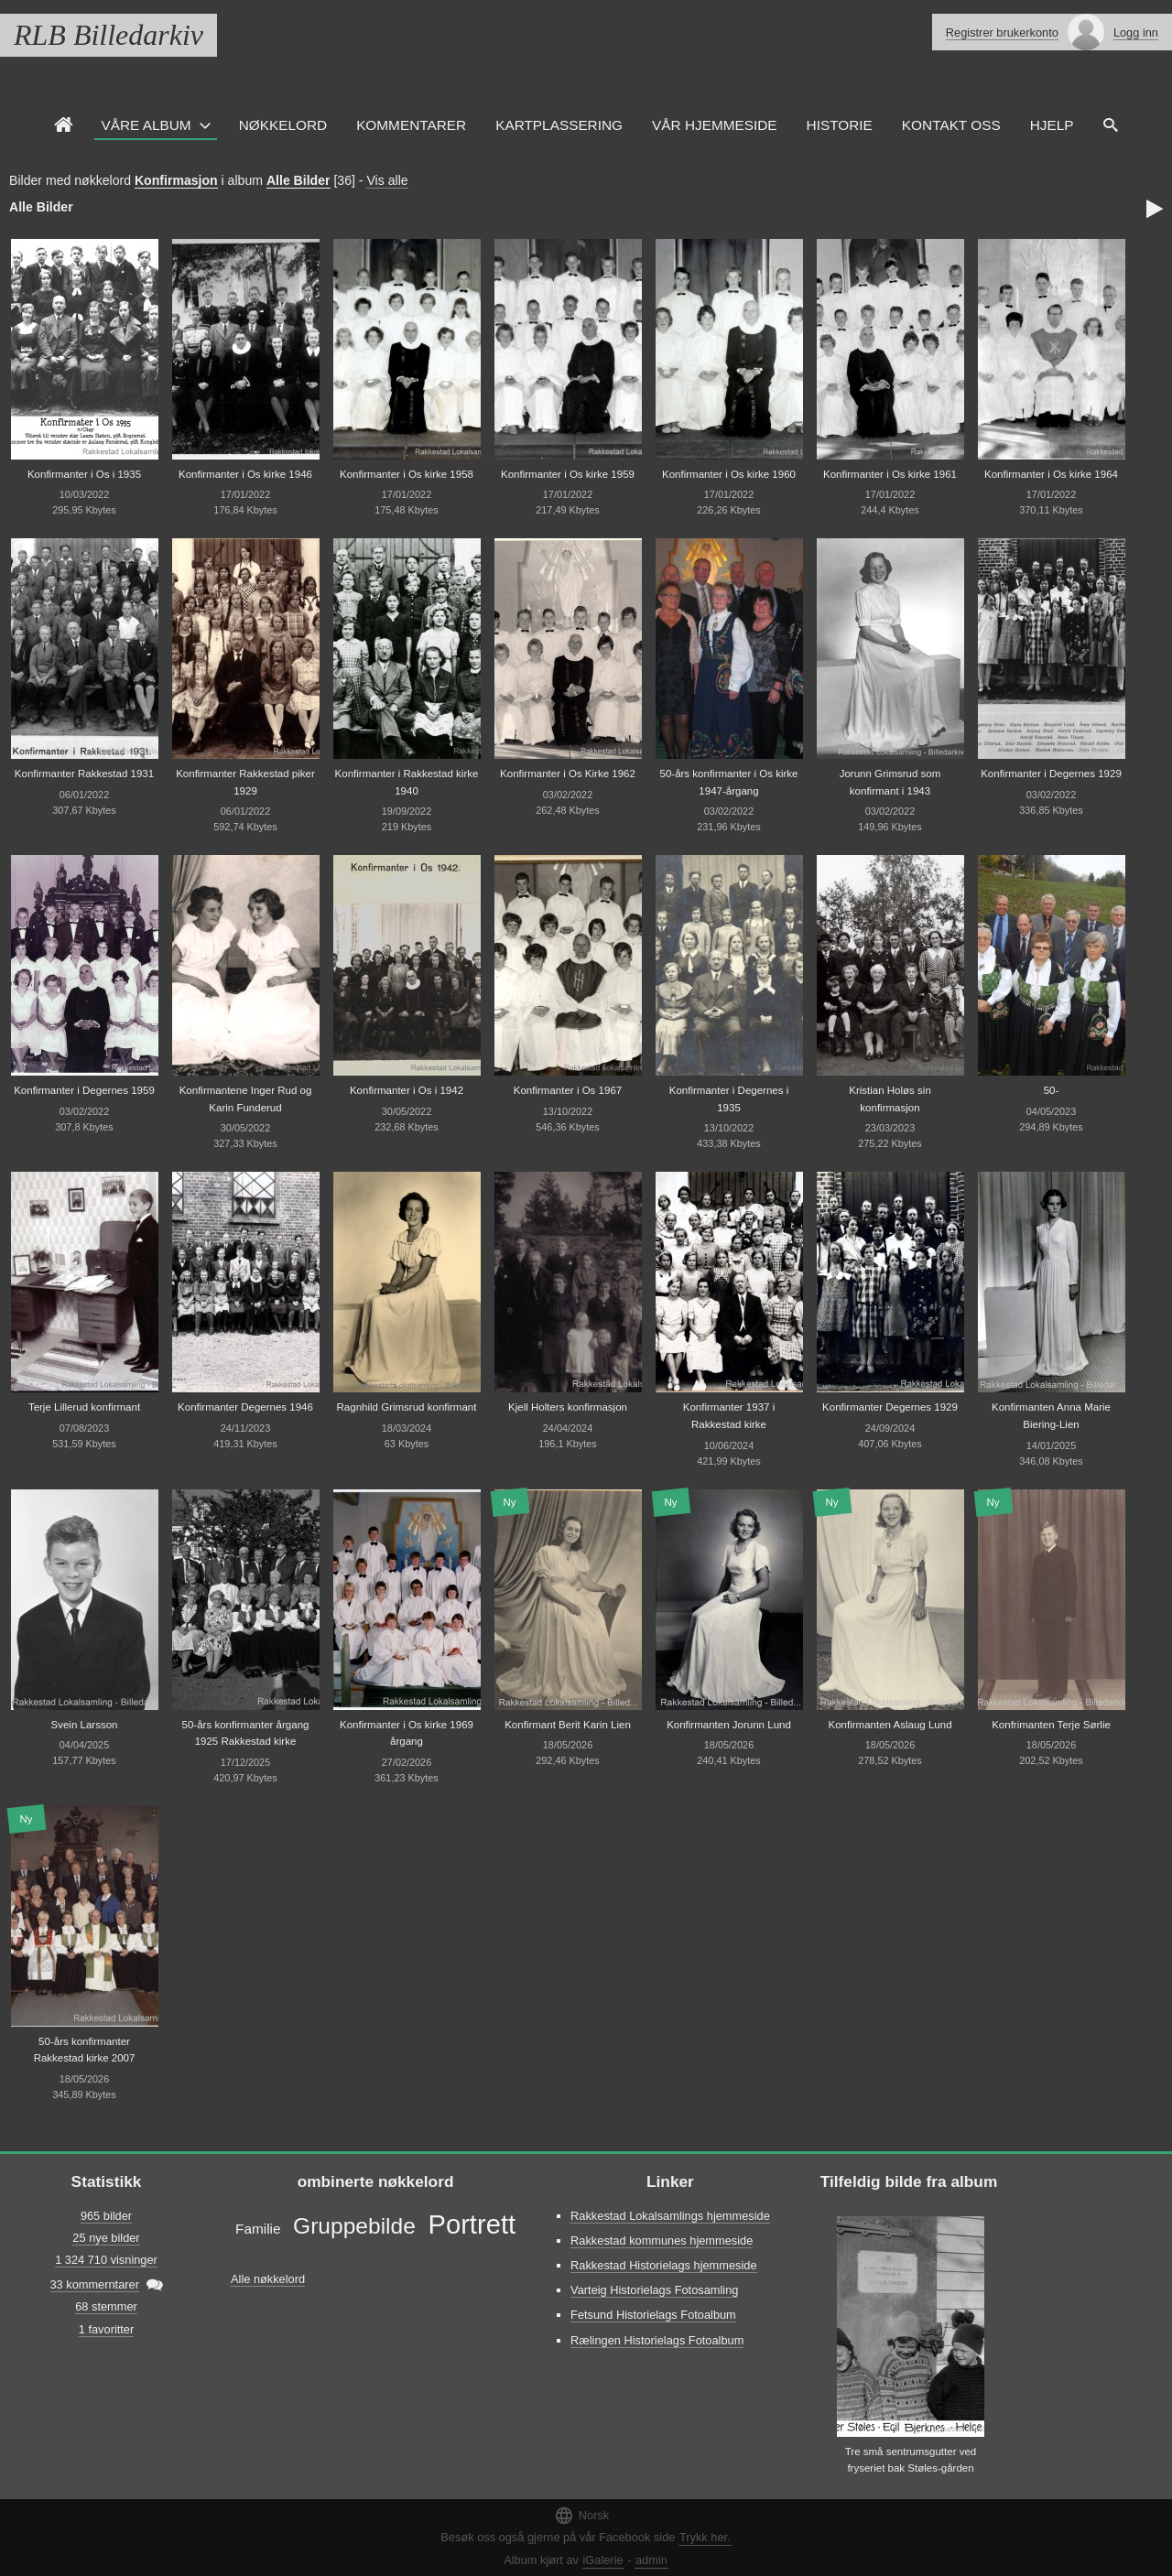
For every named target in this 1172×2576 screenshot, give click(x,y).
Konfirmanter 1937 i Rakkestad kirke (729, 1416)
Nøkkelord (283, 125)
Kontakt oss (951, 125)
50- (1051, 1090)
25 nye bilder (105, 2238)
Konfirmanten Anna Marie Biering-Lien (1051, 1416)
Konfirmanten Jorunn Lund (729, 1724)
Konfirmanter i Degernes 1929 (1051, 773)
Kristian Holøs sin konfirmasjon (890, 1099)
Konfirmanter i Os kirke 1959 (568, 474)
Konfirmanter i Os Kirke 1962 (567, 773)
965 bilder (106, 2216)
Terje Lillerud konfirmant (84, 1407)
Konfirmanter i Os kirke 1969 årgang (406, 1733)
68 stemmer (106, 2306)
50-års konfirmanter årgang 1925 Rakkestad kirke (245, 1733)
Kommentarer (411, 125)
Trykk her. (705, 2537)
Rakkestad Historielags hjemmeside (663, 2265)
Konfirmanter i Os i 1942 (406, 1090)
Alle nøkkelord (268, 2279)
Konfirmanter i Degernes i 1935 (729, 1099)
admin (651, 2560)
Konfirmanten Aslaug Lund (889, 1724)
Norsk (581, 2515)
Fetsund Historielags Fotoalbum (653, 2315)
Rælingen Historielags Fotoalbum (656, 2340)
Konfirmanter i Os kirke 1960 (729, 474)
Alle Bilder (298, 180)
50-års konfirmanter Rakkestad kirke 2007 (85, 2050)
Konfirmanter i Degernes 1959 (84, 1090)
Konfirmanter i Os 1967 (568, 1090)
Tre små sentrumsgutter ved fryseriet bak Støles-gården (911, 2460)
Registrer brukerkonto (1002, 32)
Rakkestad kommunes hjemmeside (661, 2240)
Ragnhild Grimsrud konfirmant (407, 1407)
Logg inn (1135, 32)
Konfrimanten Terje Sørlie (1051, 1724)
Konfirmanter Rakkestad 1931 (84, 773)
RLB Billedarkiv (108, 34)
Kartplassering (559, 125)
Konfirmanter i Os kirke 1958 (406, 474)
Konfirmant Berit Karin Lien (568, 1724)
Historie (840, 125)
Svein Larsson (84, 1724)
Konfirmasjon (176, 180)
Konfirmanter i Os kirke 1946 (245, 474)
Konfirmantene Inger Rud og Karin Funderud (245, 1099)
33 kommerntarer (94, 2284)
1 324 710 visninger (106, 2260)
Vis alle (386, 180)
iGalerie (603, 2560)
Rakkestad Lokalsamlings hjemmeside (670, 2216)
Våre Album (146, 125)
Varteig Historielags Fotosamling (654, 2290)
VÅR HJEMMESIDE (714, 125)
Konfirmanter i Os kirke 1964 (1051, 474)
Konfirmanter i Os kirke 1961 (890, 474)
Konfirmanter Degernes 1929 (890, 1407)
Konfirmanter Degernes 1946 (245, 1407)
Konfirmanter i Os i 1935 (84, 474)
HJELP (1052, 125)
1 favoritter (106, 2329)
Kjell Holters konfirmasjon (567, 1407)
